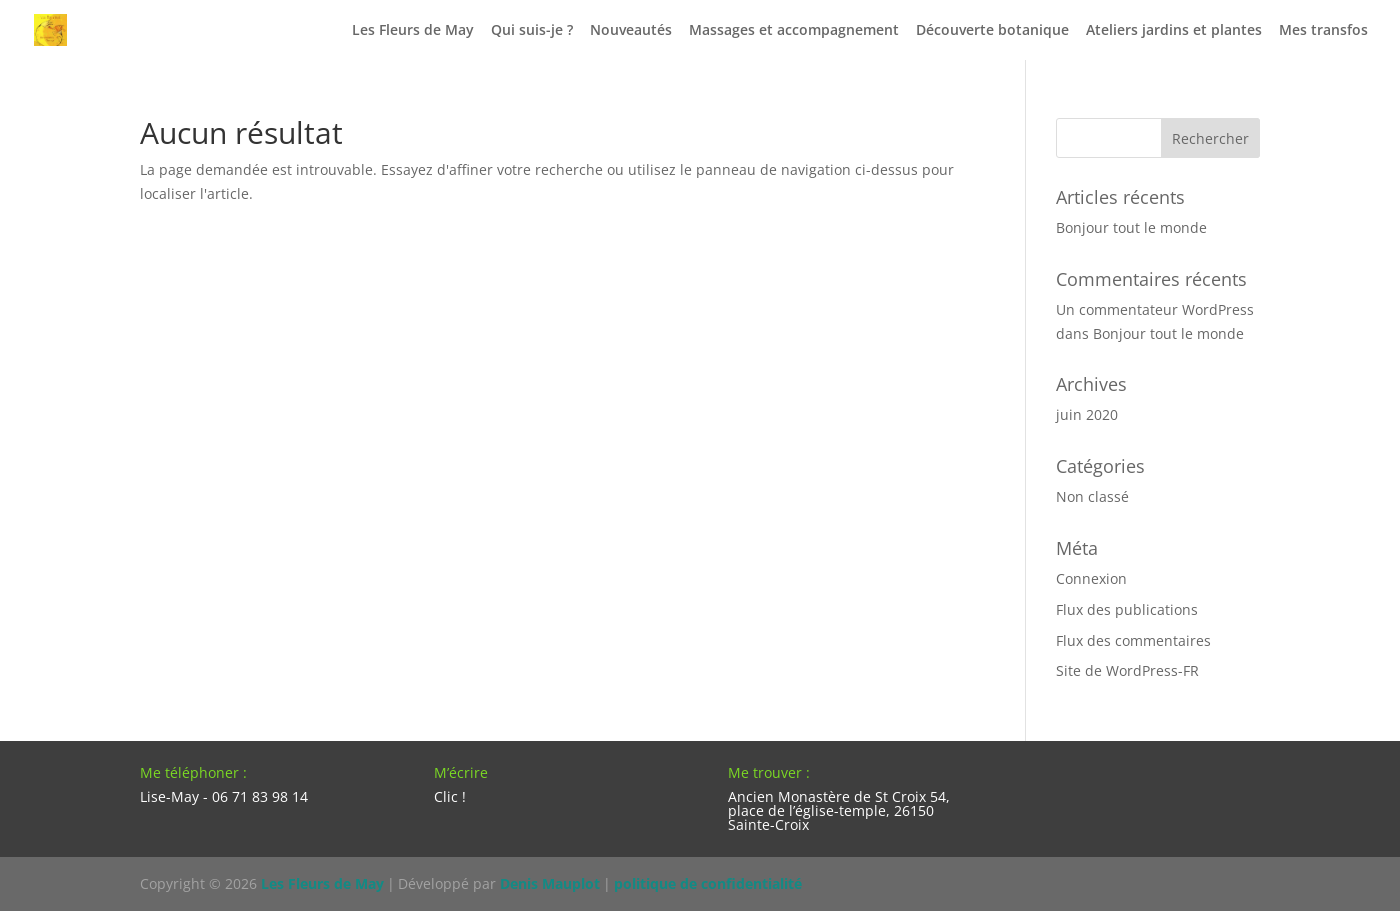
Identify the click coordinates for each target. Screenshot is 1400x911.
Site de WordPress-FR (1127, 670)
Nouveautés (631, 31)
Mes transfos (1323, 31)
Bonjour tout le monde (1131, 227)
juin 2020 (1087, 414)
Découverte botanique (992, 31)
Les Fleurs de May (413, 31)
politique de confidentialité (708, 883)
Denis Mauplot (550, 883)
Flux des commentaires (1133, 640)
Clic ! (450, 796)
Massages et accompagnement (794, 31)
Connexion (1091, 578)
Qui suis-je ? (532, 31)
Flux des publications (1127, 609)
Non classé (1092, 496)
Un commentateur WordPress (1155, 309)
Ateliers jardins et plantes (1174, 31)
